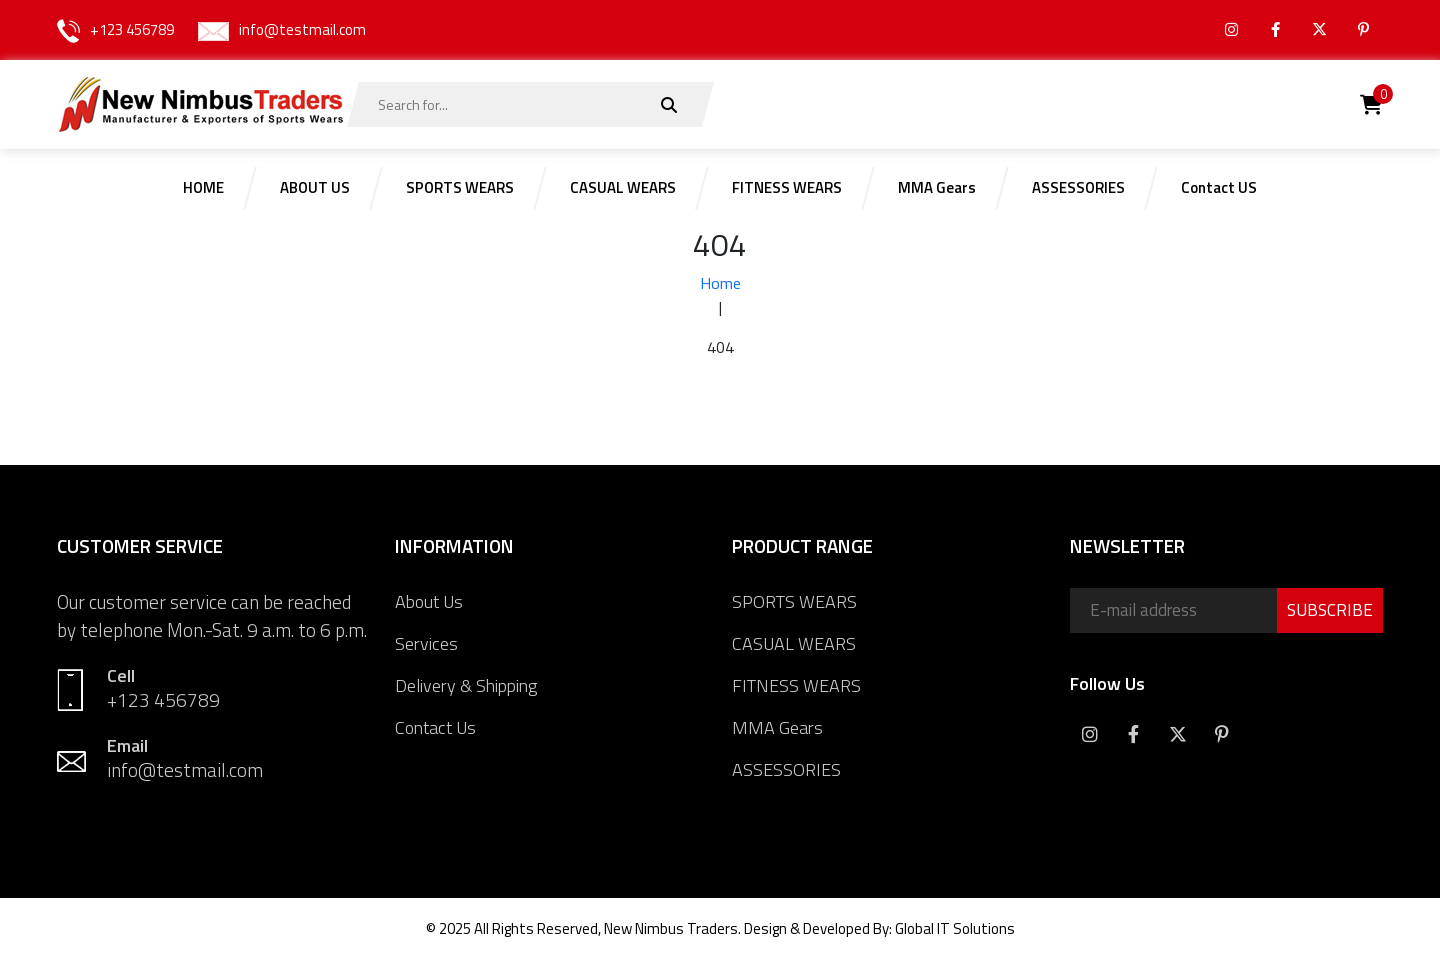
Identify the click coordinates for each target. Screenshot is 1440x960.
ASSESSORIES (786, 769)
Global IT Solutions (955, 928)
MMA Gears (777, 727)
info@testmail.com (302, 29)
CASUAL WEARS (794, 643)
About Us (429, 601)
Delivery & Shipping (466, 685)
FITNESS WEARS (796, 685)
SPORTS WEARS (794, 601)
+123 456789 (132, 29)
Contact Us (435, 727)
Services (426, 643)
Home (720, 283)
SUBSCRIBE (1330, 610)
